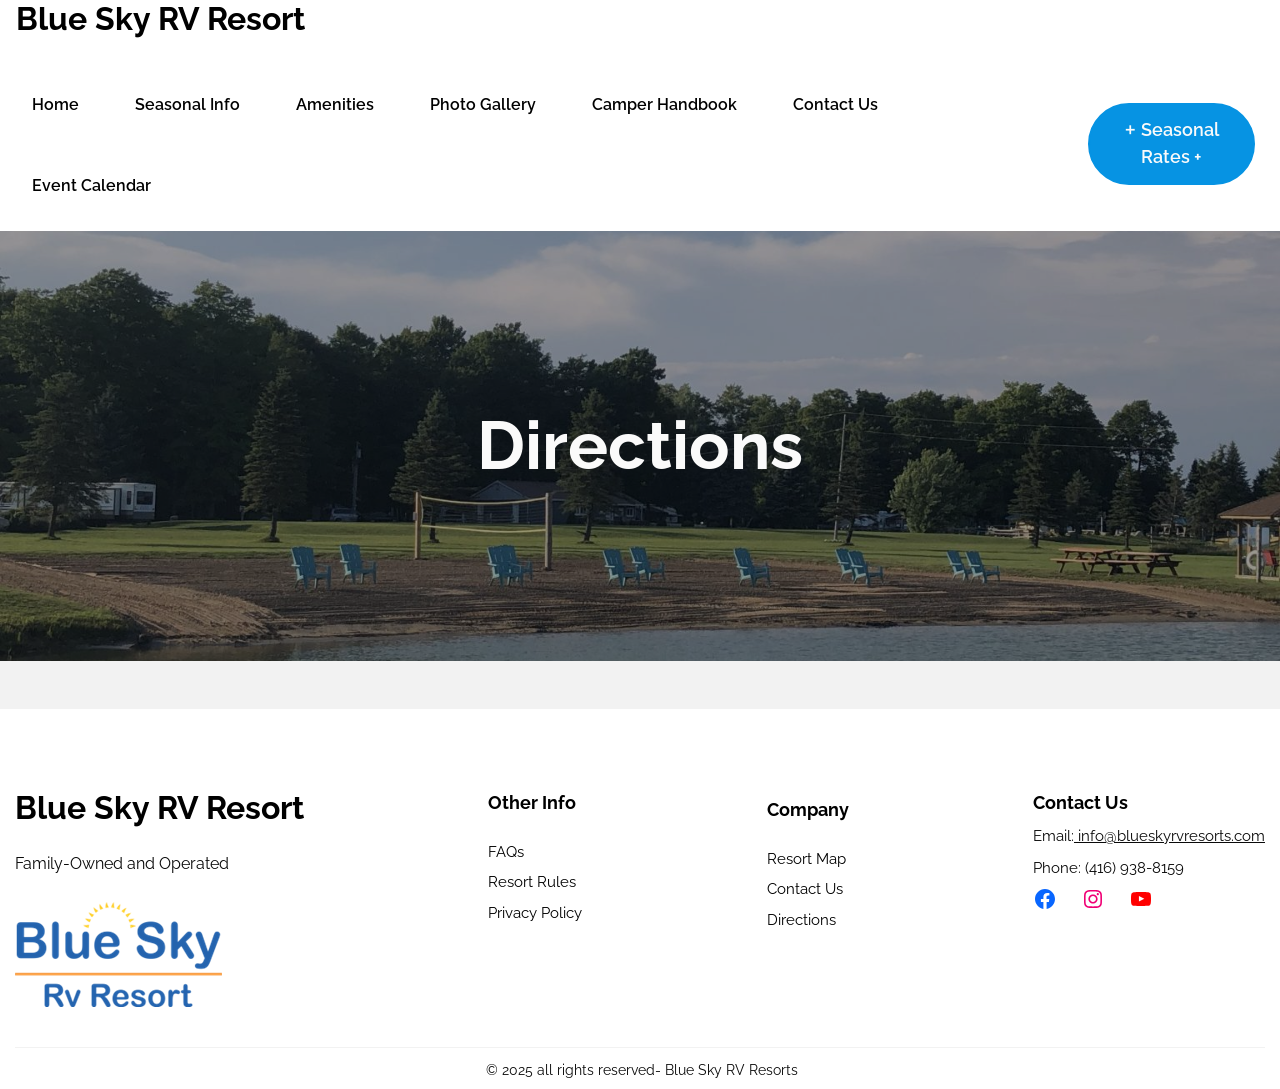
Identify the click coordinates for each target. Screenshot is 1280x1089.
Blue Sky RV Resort (160, 18)
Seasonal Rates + (1180, 143)
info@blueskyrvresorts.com (1169, 836)
